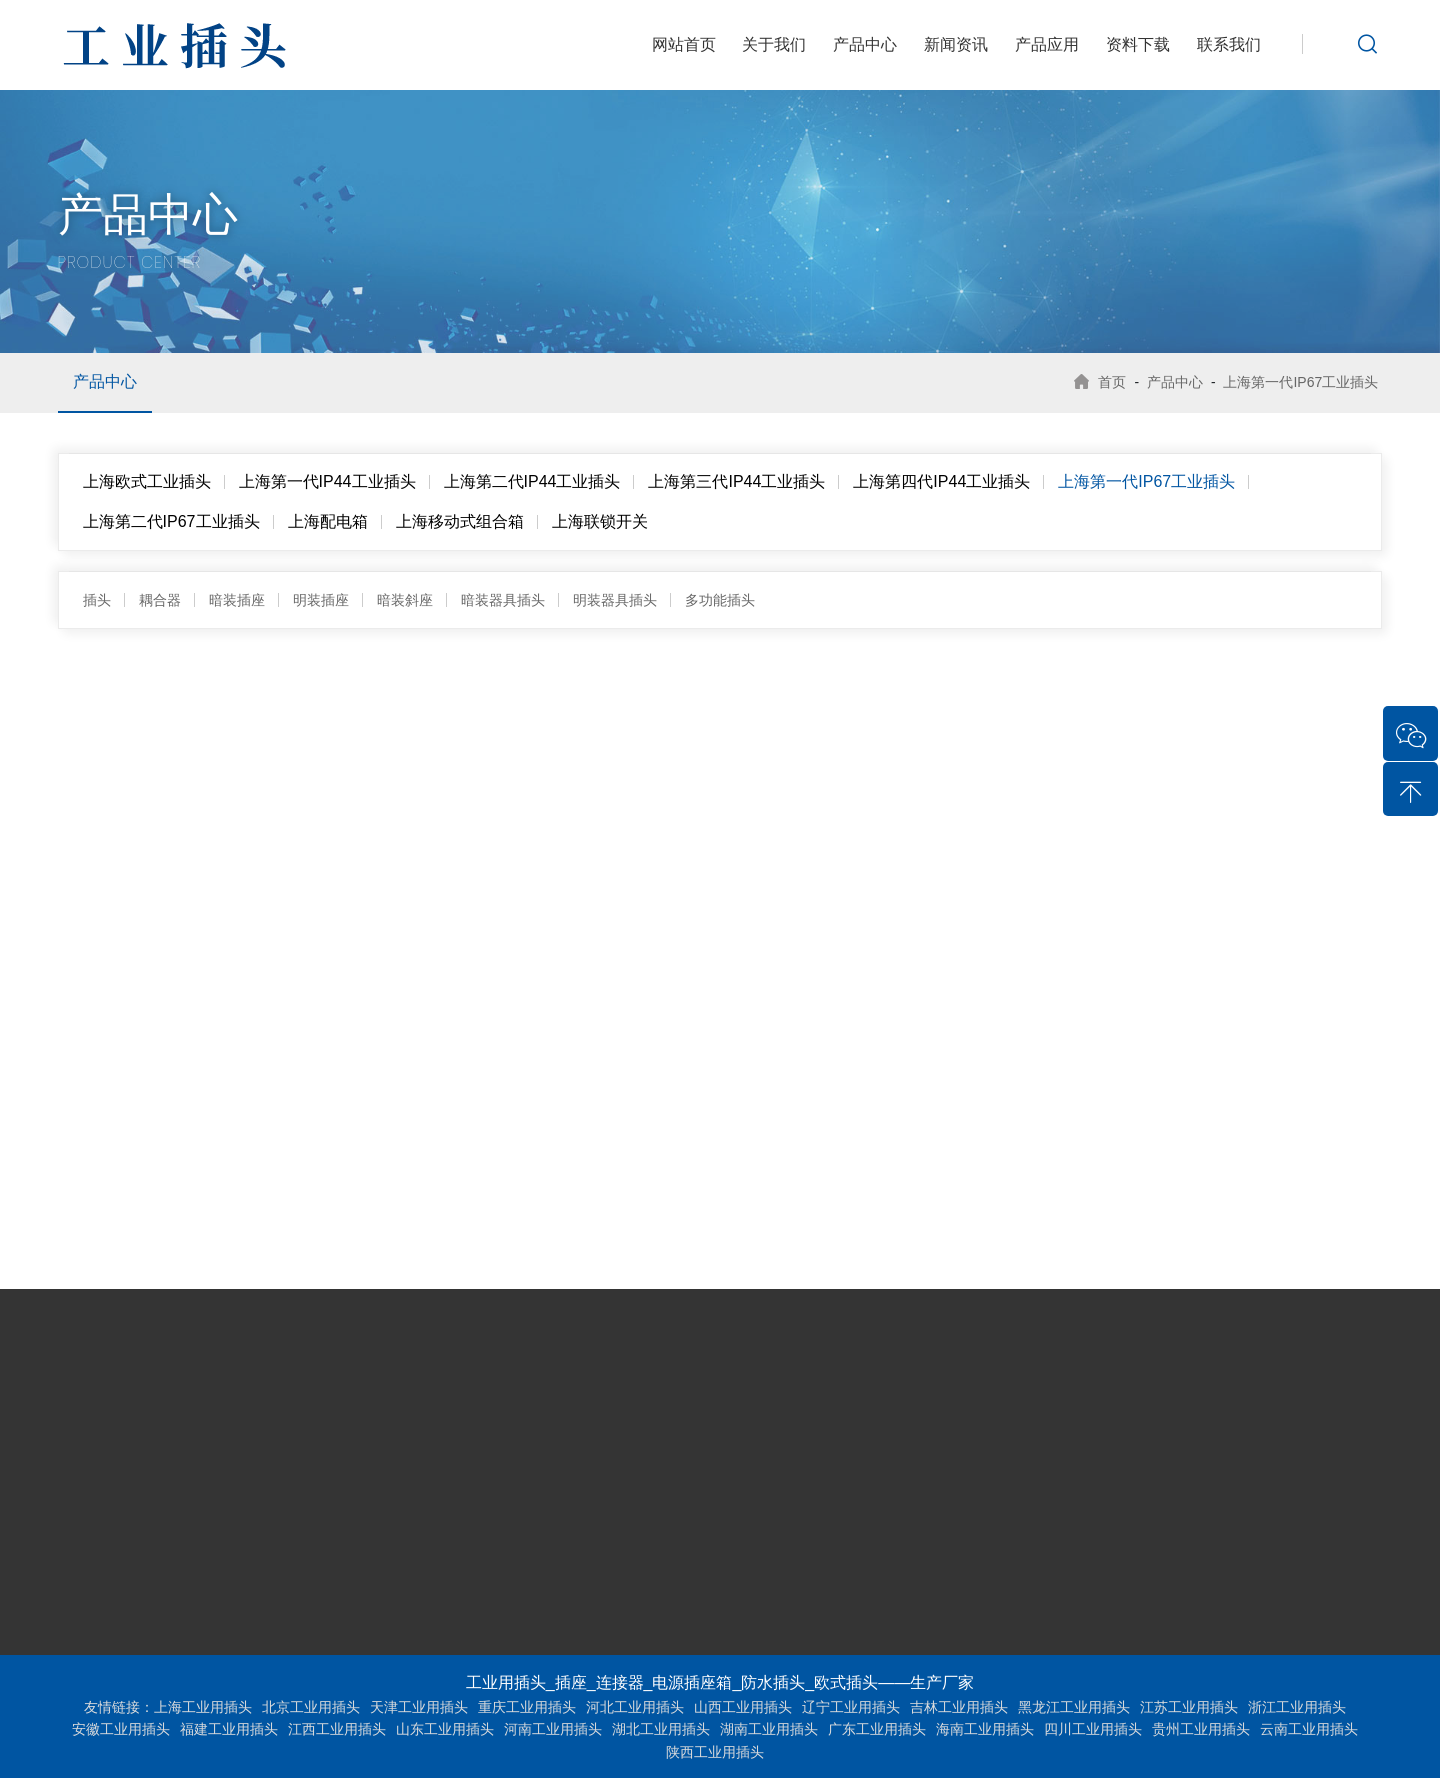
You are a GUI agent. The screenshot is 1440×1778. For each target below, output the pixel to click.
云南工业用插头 (1309, 1729)
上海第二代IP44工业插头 (532, 481)
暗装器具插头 (503, 600)
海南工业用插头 (985, 1729)
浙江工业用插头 (1297, 1707)
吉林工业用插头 (959, 1707)
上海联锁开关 (600, 521)
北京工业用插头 (311, 1707)
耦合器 (160, 600)
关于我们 (774, 44)
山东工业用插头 (445, 1729)
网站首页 (684, 44)
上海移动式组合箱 (460, 521)
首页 (1108, 382)
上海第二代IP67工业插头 (171, 521)
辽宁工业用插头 (851, 1707)
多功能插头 (720, 600)
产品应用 (1047, 44)
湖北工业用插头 (661, 1729)
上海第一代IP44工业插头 (327, 481)
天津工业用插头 (419, 1707)
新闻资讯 (956, 44)
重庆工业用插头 (527, 1707)
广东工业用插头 (877, 1729)
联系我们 (1229, 44)
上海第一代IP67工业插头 (1300, 382)
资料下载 (1138, 44)
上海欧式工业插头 (147, 481)
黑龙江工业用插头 (1074, 1707)
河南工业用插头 (553, 1729)
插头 (97, 600)
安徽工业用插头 (121, 1729)
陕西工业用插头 (715, 1752)
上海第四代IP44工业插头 (941, 481)
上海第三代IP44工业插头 (736, 481)
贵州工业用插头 (1201, 1729)
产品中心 (865, 44)
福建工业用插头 (229, 1729)
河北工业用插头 (635, 1707)
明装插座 (321, 600)
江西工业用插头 (337, 1729)
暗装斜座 (405, 600)
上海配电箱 (328, 521)
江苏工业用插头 (1189, 1707)
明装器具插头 (615, 600)
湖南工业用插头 (769, 1729)
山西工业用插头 (743, 1707)
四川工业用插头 (1093, 1729)
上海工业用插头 (203, 1707)
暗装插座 (237, 600)
